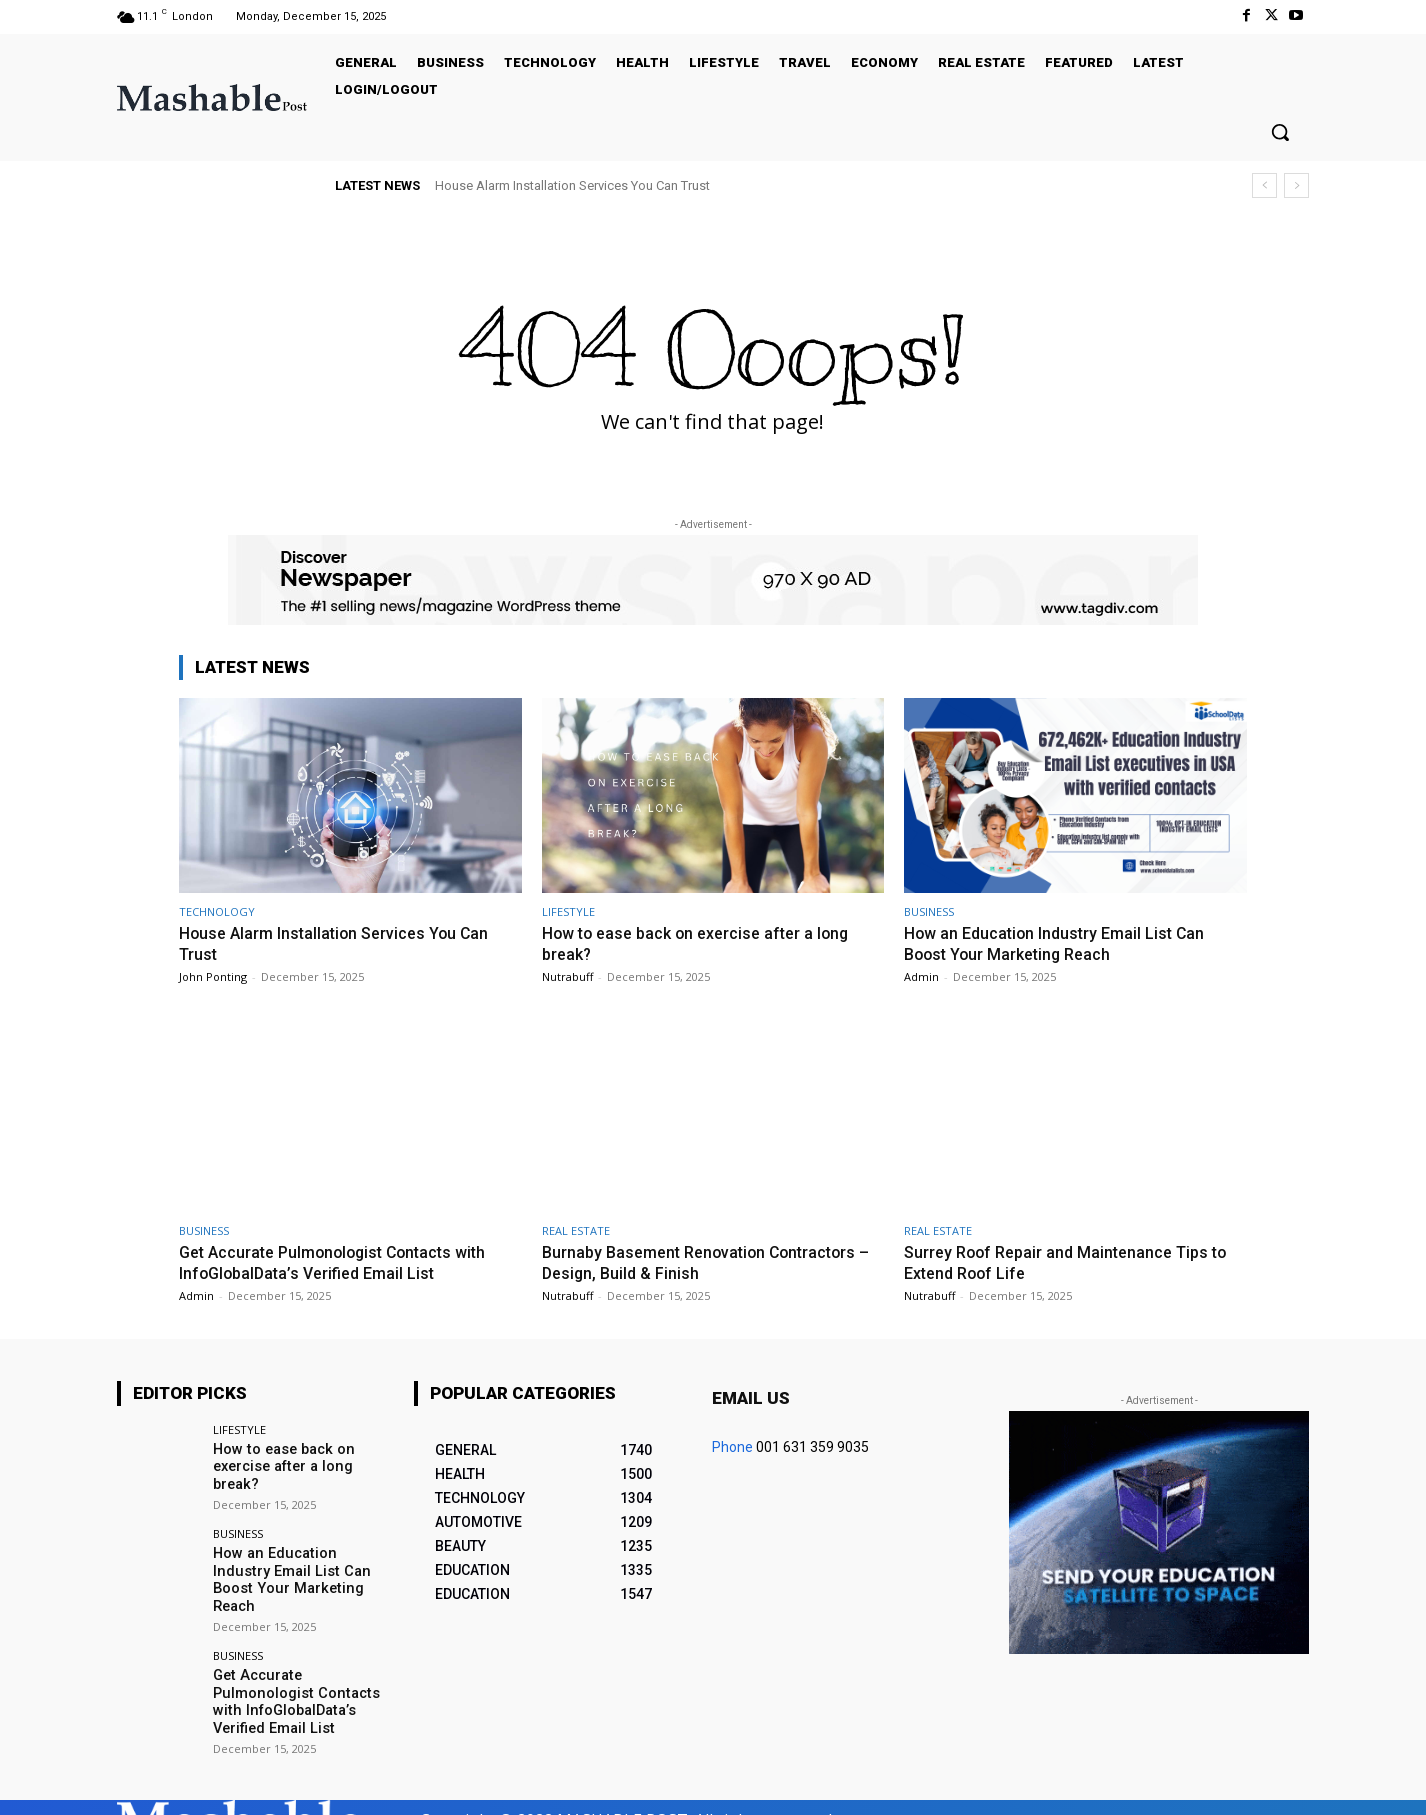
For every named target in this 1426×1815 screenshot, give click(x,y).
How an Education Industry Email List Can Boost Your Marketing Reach (1060, 943)
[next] (1296, 185)
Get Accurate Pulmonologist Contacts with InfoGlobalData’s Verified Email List (341, 1260)
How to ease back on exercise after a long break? (280, 1463)
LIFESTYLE (568, 911)
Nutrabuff (567, 975)
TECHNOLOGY (217, 911)
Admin (921, 975)
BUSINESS (929, 911)
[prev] (1264, 185)
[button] (1280, 132)
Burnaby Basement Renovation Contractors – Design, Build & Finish (707, 1260)
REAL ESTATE (576, 1228)
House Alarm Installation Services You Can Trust (572, 185)
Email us (751, 1395)
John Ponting (213, 975)
